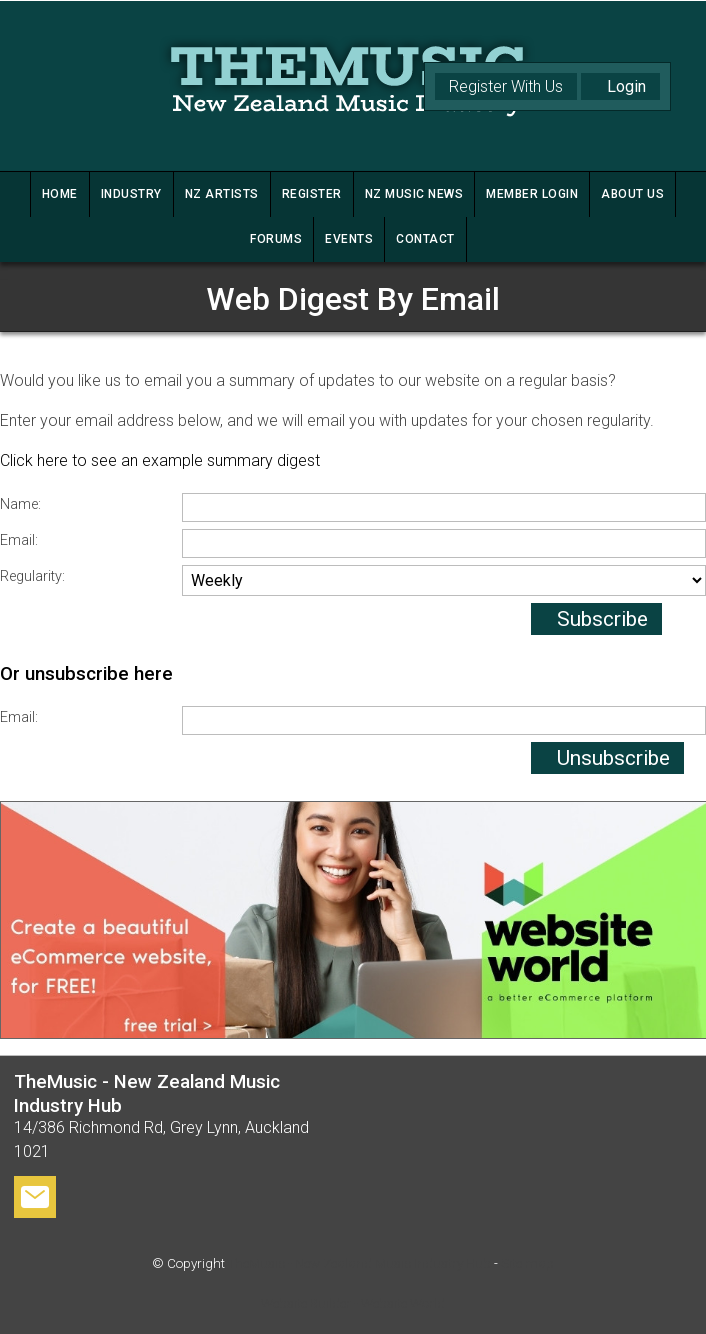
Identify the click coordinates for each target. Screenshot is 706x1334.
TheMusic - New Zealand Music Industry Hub (359, 1263)
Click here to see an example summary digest (160, 460)
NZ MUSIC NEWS (414, 194)
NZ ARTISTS (222, 194)
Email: (19, 540)
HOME (60, 194)
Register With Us (506, 86)
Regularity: (32, 576)
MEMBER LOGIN (532, 194)
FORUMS (276, 239)
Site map (527, 1263)
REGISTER (312, 194)
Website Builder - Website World (353, 1303)
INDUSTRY (131, 194)
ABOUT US (632, 194)
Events (349, 239)
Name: (20, 504)
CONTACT (425, 239)
